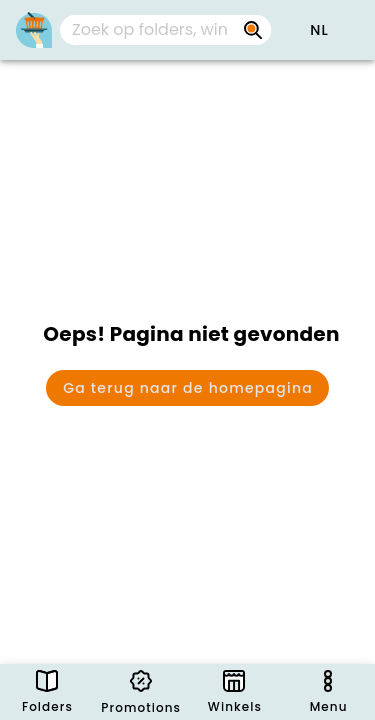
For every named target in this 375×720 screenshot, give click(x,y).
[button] (319, 30)
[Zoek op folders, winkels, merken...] (253, 30)
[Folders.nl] (34, 30)
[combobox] (165, 30)
